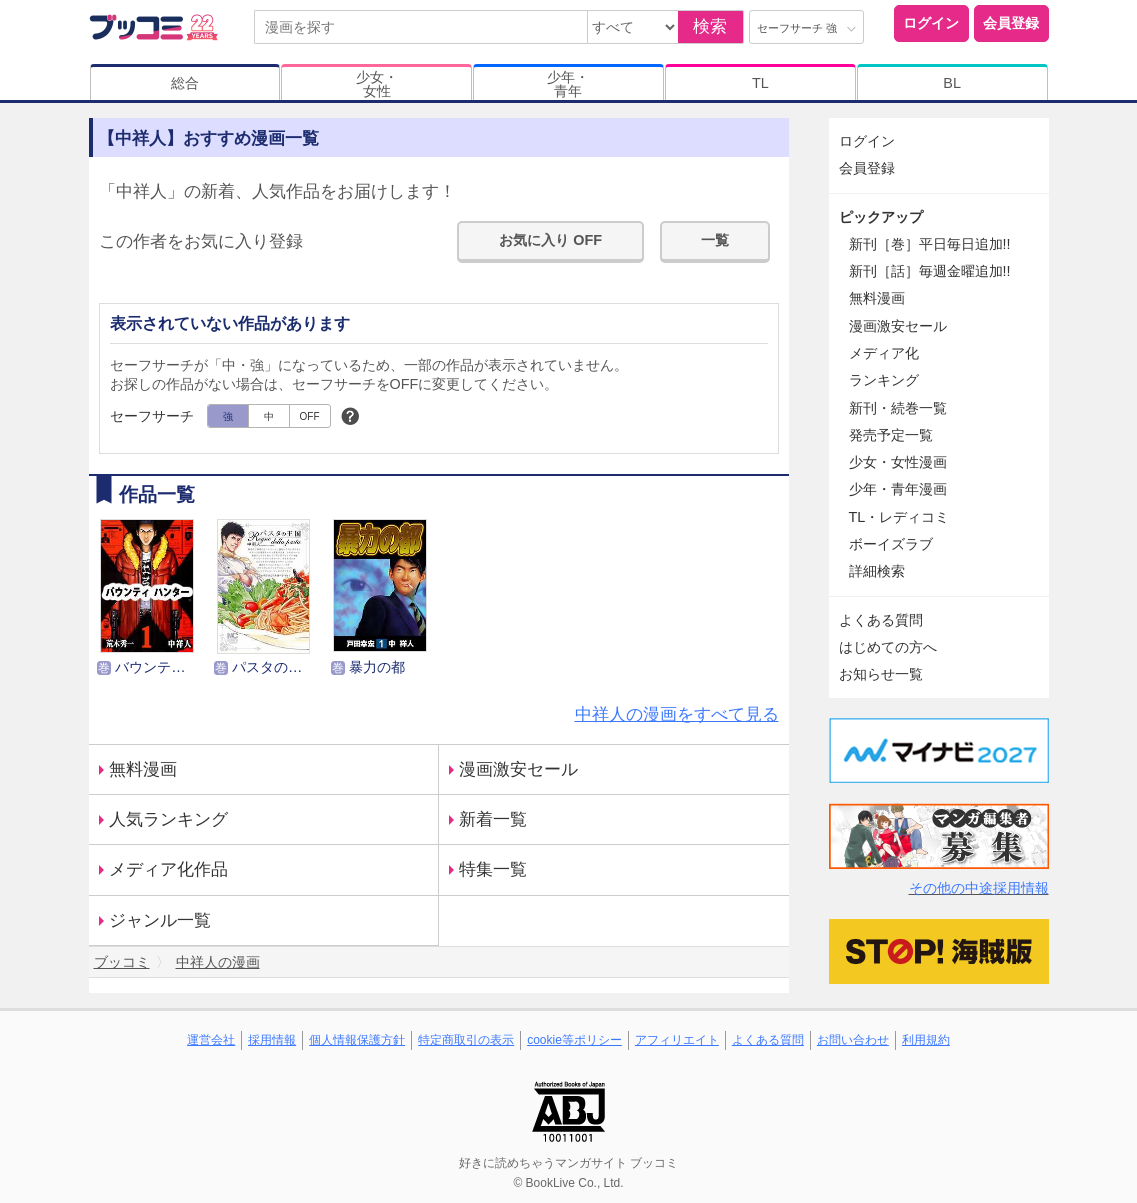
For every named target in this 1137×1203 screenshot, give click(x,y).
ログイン (931, 23)
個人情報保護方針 (357, 1040)
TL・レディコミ (899, 517)
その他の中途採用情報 (979, 888)
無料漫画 (143, 769)
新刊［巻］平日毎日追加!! (930, 244)
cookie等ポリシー (574, 1040)
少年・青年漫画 (898, 489)
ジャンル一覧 (160, 920)
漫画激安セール (518, 769)
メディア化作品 (168, 869)
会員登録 (1011, 23)
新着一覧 (493, 819)
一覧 (715, 240)
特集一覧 (493, 869)
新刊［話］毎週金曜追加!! (930, 271)
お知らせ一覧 (881, 674)
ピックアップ (881, 217)
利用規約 (926, 1040)
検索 (710, 26)
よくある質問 (881, 620)
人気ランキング (168, 819)
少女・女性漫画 (898, 462)
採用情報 (272, 1040)
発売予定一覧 (891, 435)
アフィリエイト (677, 1040)
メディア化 (884, 353)
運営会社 (211, 1040)
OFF (310, 416)
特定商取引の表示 (466, 1040)
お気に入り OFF (550, 240)
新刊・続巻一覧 (898, 408)
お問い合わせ (853, 1040)
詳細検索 (877, 571)
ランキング (884, 380)
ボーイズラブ (891, 544)
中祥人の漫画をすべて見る (677, 714)
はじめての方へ (888, 647)
